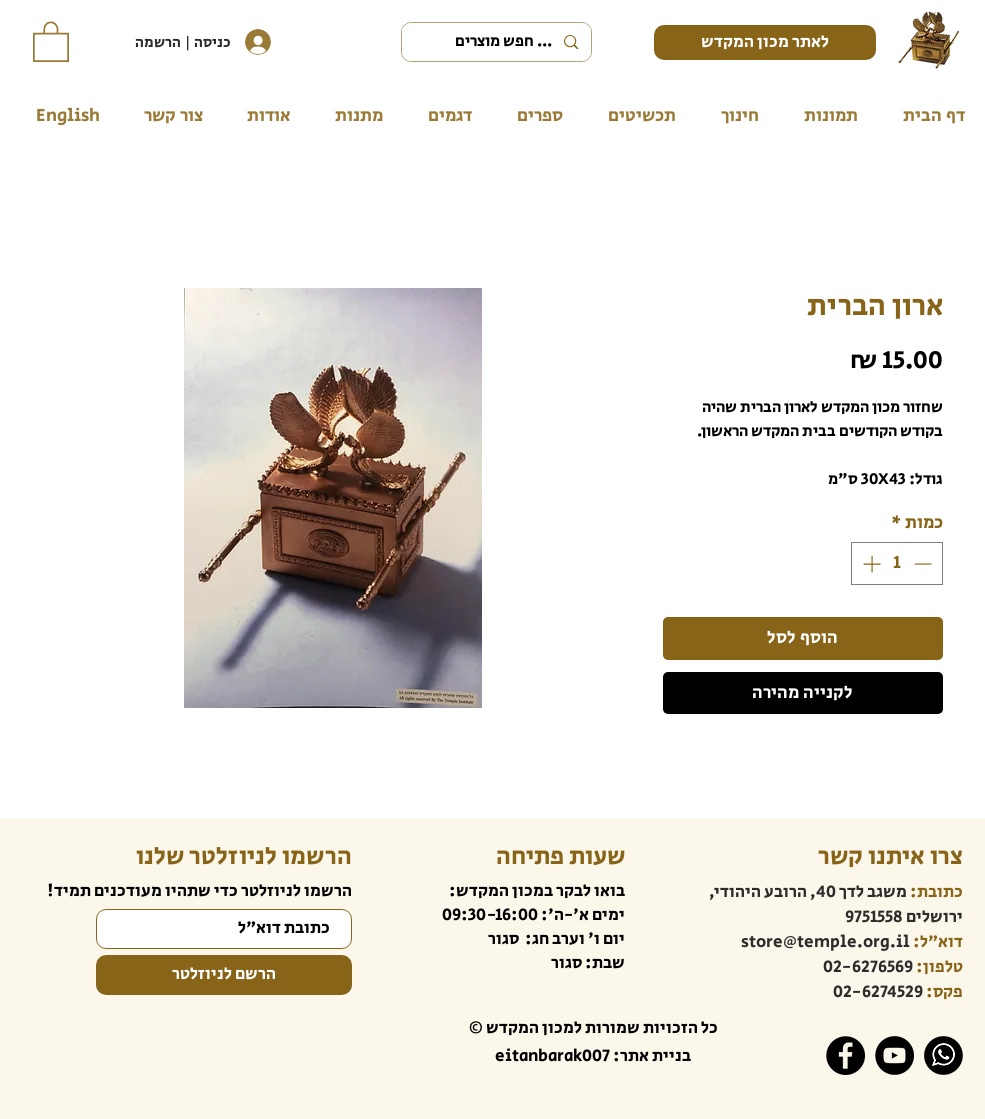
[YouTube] (894, 1055)
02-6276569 (868, 967)
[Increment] (869, 563)
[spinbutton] (897, 563)
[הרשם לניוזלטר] (224, 975)
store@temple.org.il (825, 942)
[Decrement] (924, 563)
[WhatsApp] (943, 1055)
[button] (51, 40)
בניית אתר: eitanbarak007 (593, 1056)
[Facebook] (845, 1055)
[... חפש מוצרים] (498, 42)
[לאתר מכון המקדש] (765, 42)
